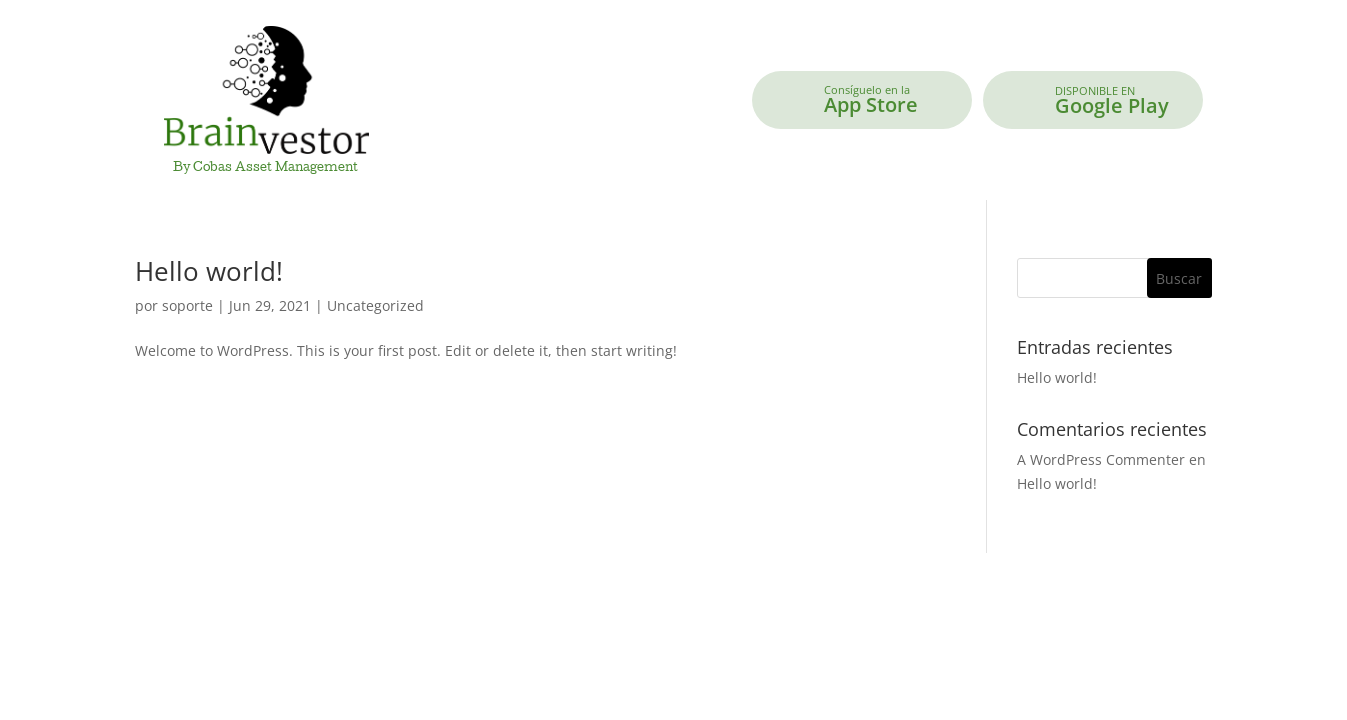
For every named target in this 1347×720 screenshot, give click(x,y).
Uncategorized (375, 305)
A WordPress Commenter (1101, 459)
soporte (187, 305)
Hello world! (209, 271)
